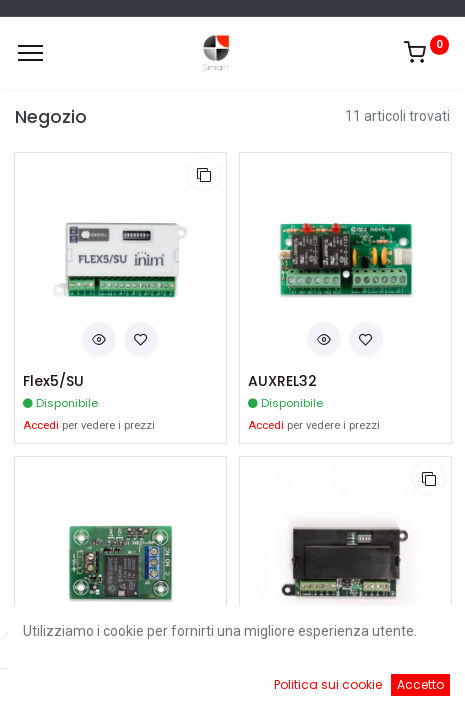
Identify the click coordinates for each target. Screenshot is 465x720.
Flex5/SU (53, 381)
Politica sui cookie (328, 684)
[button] (204, 174)
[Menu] (30, 53)
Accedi (41, 425)
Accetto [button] (420, 684)
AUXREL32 (282, 381)
